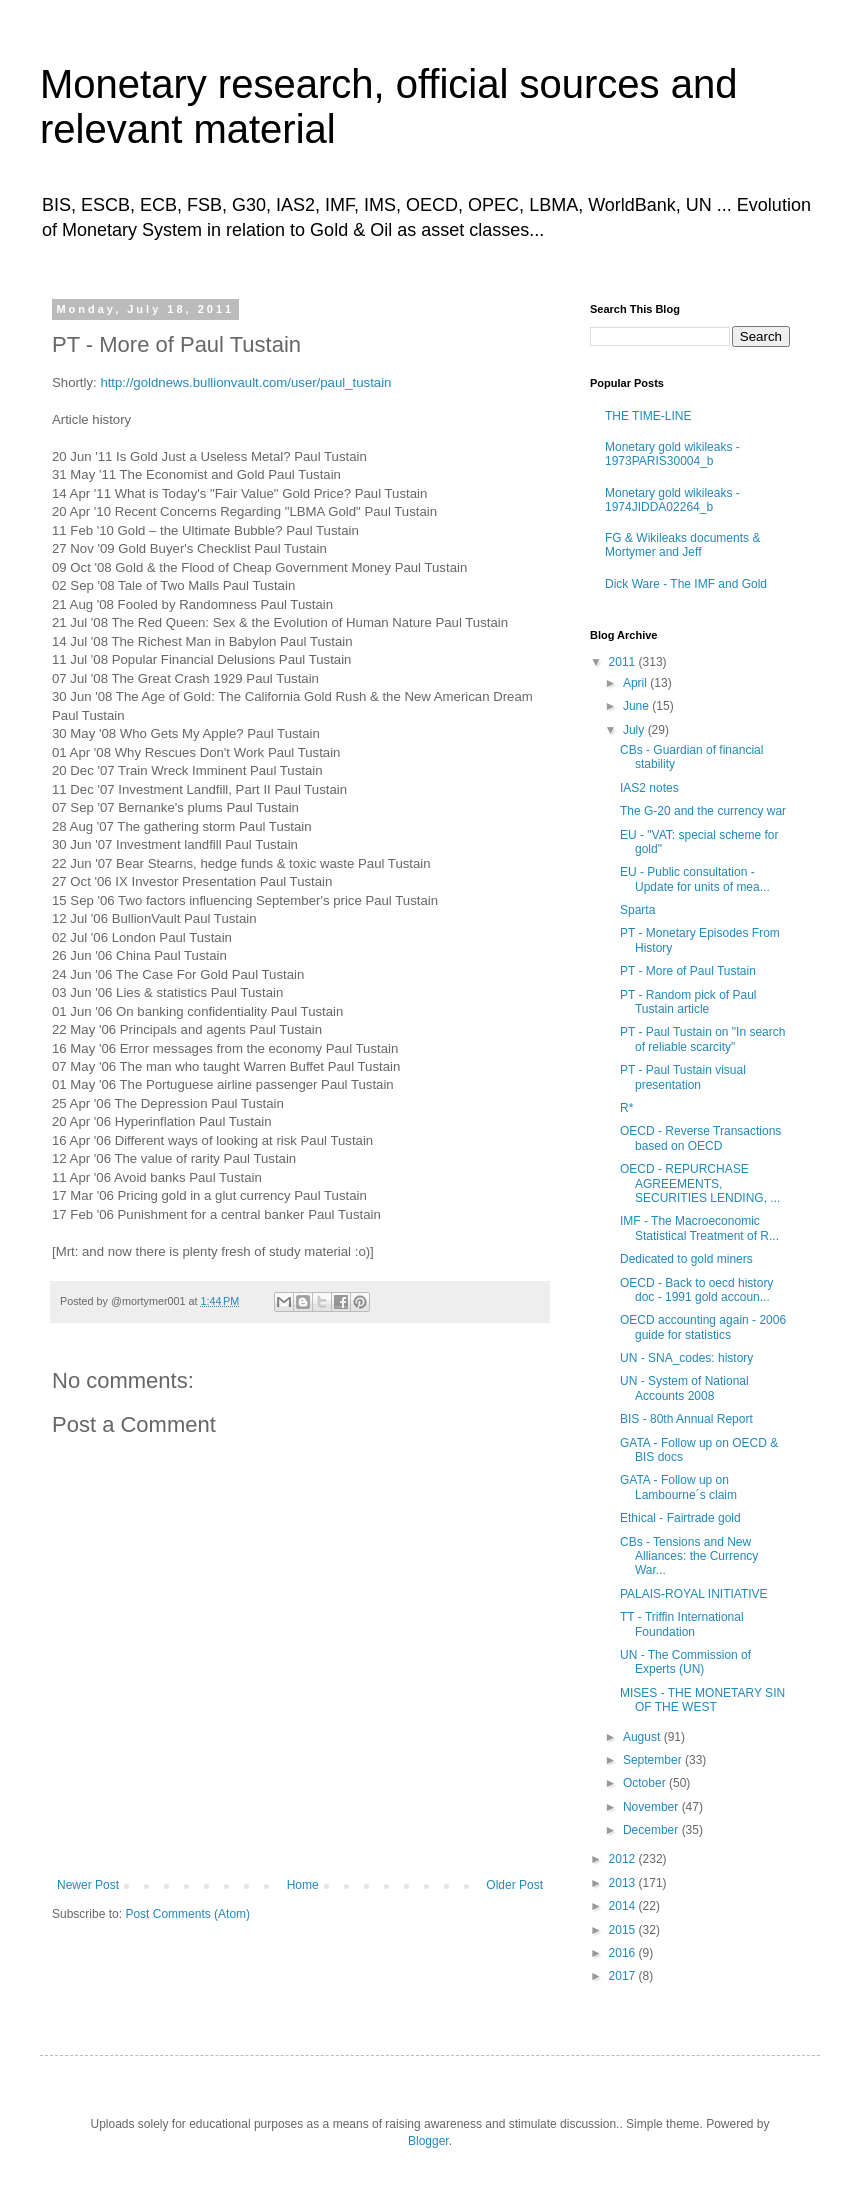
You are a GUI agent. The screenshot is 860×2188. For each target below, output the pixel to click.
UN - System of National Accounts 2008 (684, 1388)
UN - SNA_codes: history (686, 1358)
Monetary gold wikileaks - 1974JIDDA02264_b (672, 500)
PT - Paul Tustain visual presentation (683, 1077)
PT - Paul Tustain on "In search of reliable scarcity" (702, 1039)
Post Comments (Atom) (187, 1914)
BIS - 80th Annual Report (686, 1419)
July (635, 730)
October (646, 1783)
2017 (624, 1976)
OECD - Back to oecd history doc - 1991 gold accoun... (696, 1290)
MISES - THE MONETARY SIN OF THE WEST (702, 1700)
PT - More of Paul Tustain (688, 971)
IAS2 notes (649, 788)
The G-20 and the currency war (703, 811)
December (652, 1830)
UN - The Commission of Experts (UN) (685, 1662)
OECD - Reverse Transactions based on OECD (700, 1138)
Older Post (514, 1885)
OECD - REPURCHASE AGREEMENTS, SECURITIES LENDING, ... (700, 1183)
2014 (624, 1906)
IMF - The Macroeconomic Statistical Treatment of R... (699, 1228)
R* (626, 1108)
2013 (624, 1883)
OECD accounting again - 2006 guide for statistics (703, 1327)
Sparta (637, 910)
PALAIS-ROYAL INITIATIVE (694, 1594)
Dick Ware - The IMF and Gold (686, 584)
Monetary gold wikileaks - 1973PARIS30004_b (672, 454)
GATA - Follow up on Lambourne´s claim (678, 1487)
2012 (624, 1859)
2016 (624, 1953)
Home (303, 1885)
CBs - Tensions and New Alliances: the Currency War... (689, 1556)
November (652, 1807)
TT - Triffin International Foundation (682, 1624)
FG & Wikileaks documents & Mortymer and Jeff (682, 545)
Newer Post (88, 1885)
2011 (624, 662)
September (654, 1760)
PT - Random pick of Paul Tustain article (688, 1002)
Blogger (428, 2141)
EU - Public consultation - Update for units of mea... (695, 879)
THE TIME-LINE (648, 416)
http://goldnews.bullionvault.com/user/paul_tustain (245, 382)
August (643, 1737)
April (636, 683)
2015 (624, 1930)
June (637, 706)
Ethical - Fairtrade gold (680, 1518)
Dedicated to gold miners (686, 1259)
